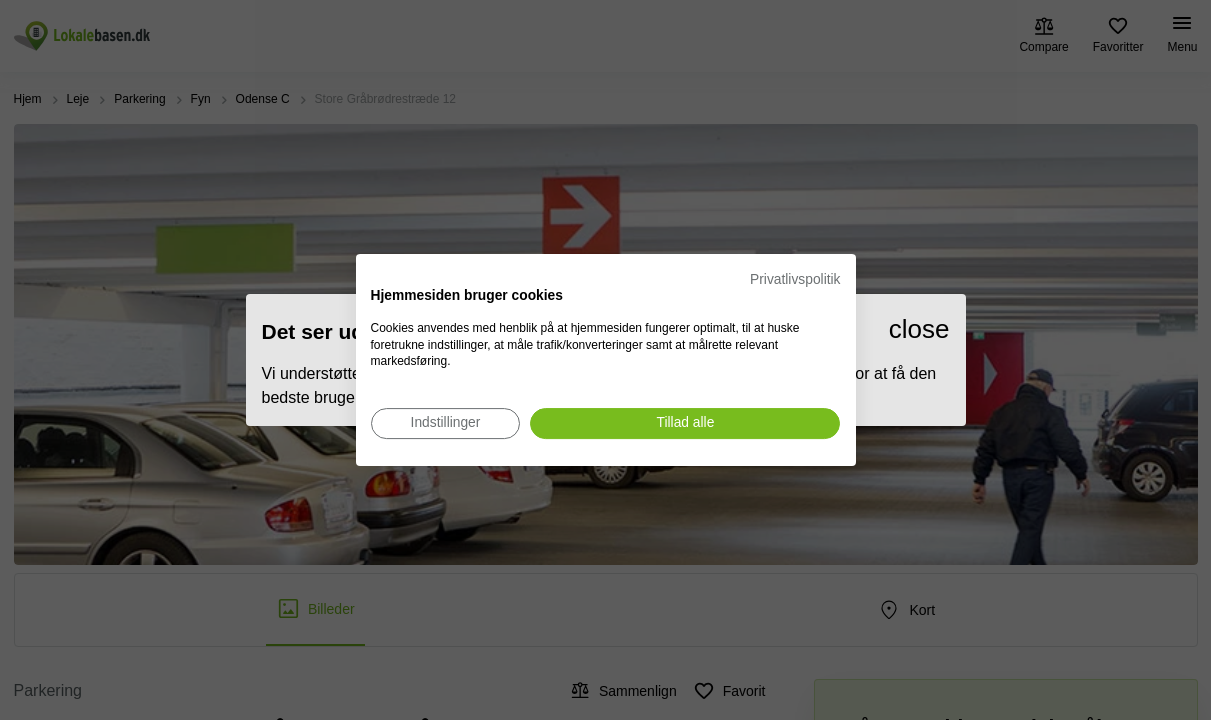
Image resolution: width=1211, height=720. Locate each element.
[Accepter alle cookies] (685, 423)
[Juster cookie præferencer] (446, 423)
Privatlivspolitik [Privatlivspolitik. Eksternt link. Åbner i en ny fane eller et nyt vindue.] (795, 279)
